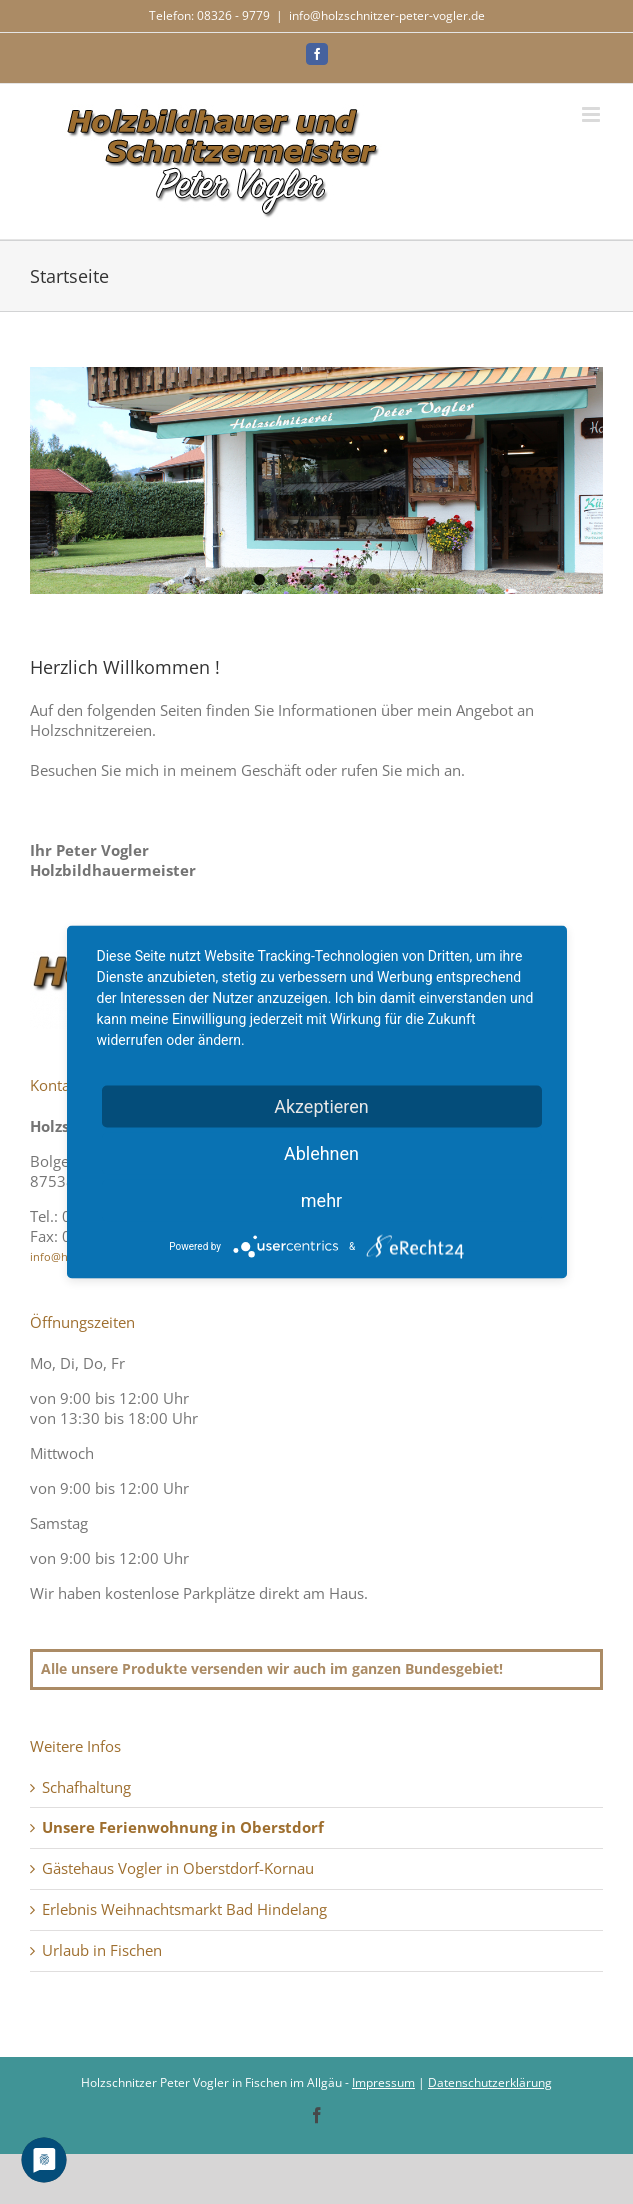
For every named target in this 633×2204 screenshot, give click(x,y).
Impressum (383, 2082)
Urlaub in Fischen (102, 1950)
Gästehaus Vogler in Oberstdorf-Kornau (178, 1868)
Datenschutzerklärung (490, 2082)
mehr (321, 1200)
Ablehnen (321, 1153)
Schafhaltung (86, 1787)
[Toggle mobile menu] (592, 114)
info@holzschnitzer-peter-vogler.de (387, 15)
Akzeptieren (321, 1106)
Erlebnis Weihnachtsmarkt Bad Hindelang (184, 1909)
